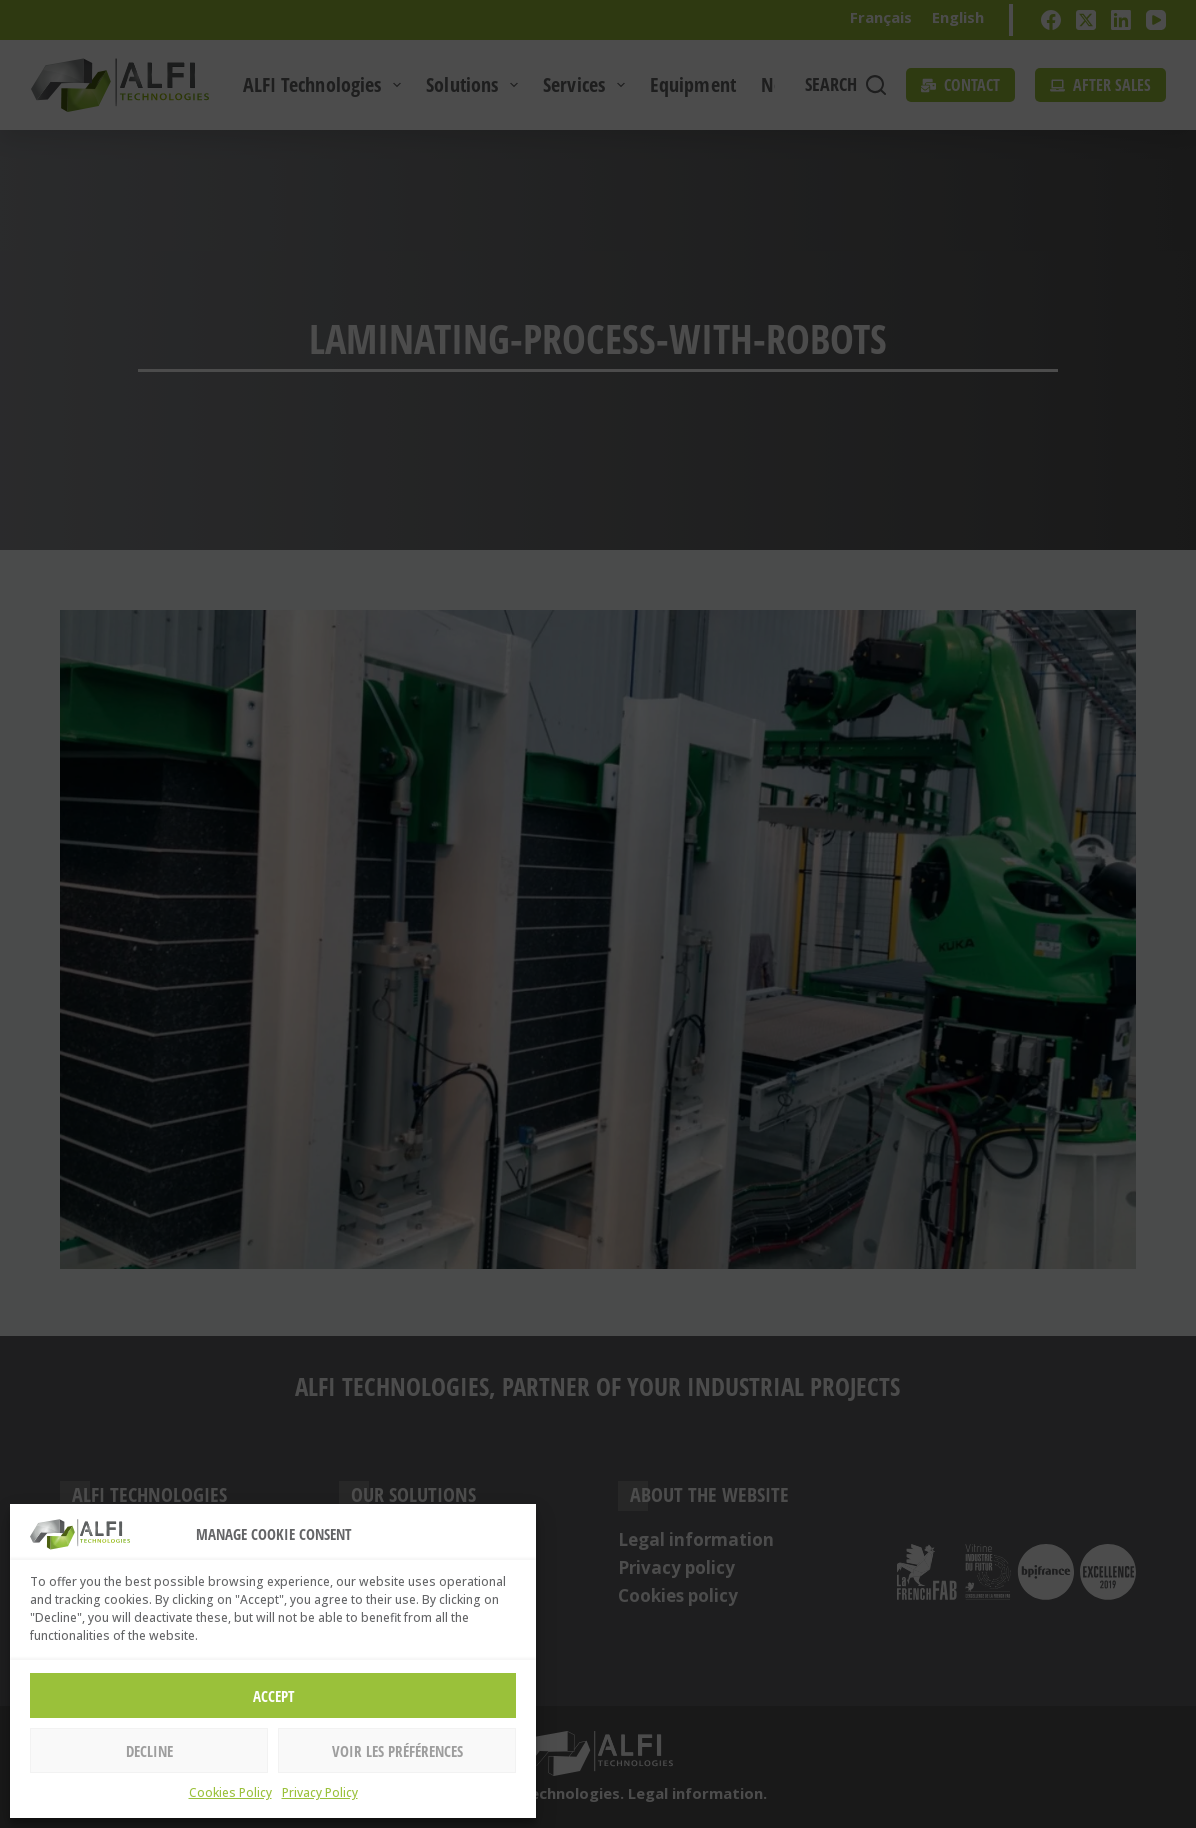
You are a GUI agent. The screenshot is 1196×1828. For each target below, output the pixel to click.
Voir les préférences (397, 1751)
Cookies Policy (230, 1792)
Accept (273, 1696)
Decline (149, 1751)
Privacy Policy (320, 1792)
